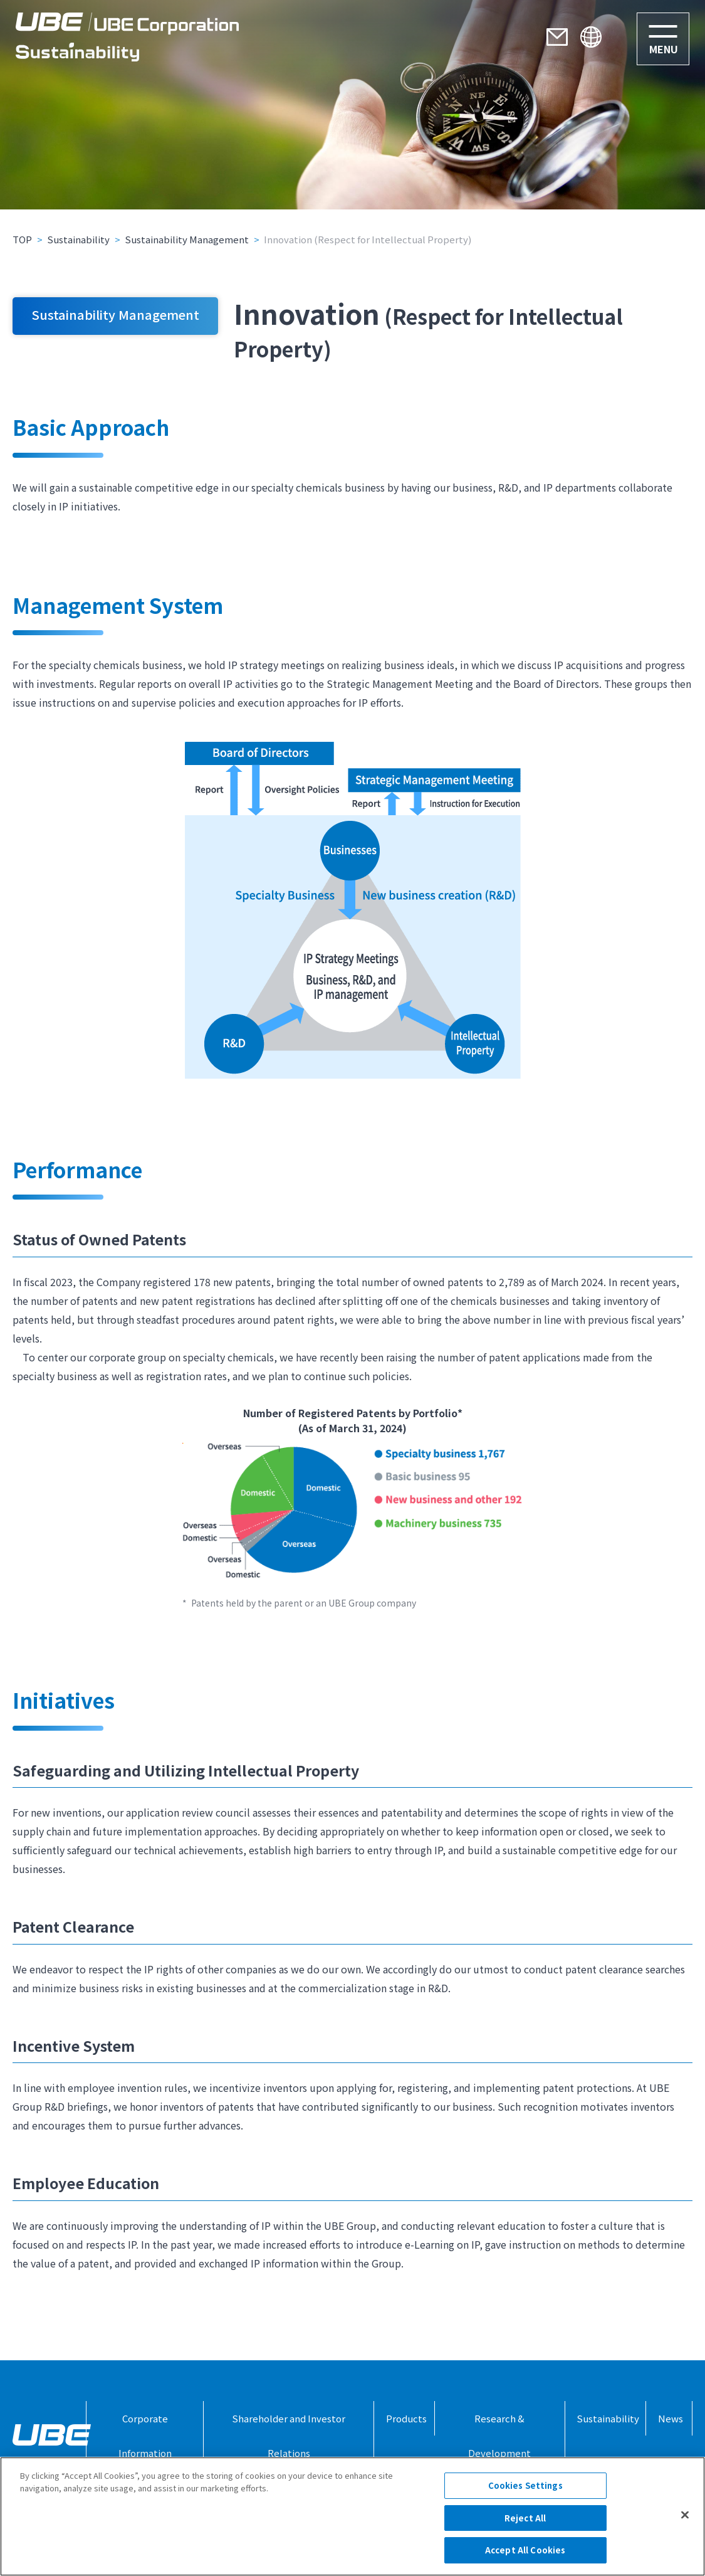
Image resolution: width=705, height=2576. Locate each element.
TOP (22, 239)
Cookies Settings (525, 2485)
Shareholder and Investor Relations (288, 2435)
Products (406, 2418)
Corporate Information (145, 2435)
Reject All (525, 2518)
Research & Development (499, 2435)
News (670, 2418)
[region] (352, 2516)
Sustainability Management (187, 239)
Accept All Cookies (525, 2550)
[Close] (685, 2515)
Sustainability (78, 239)
